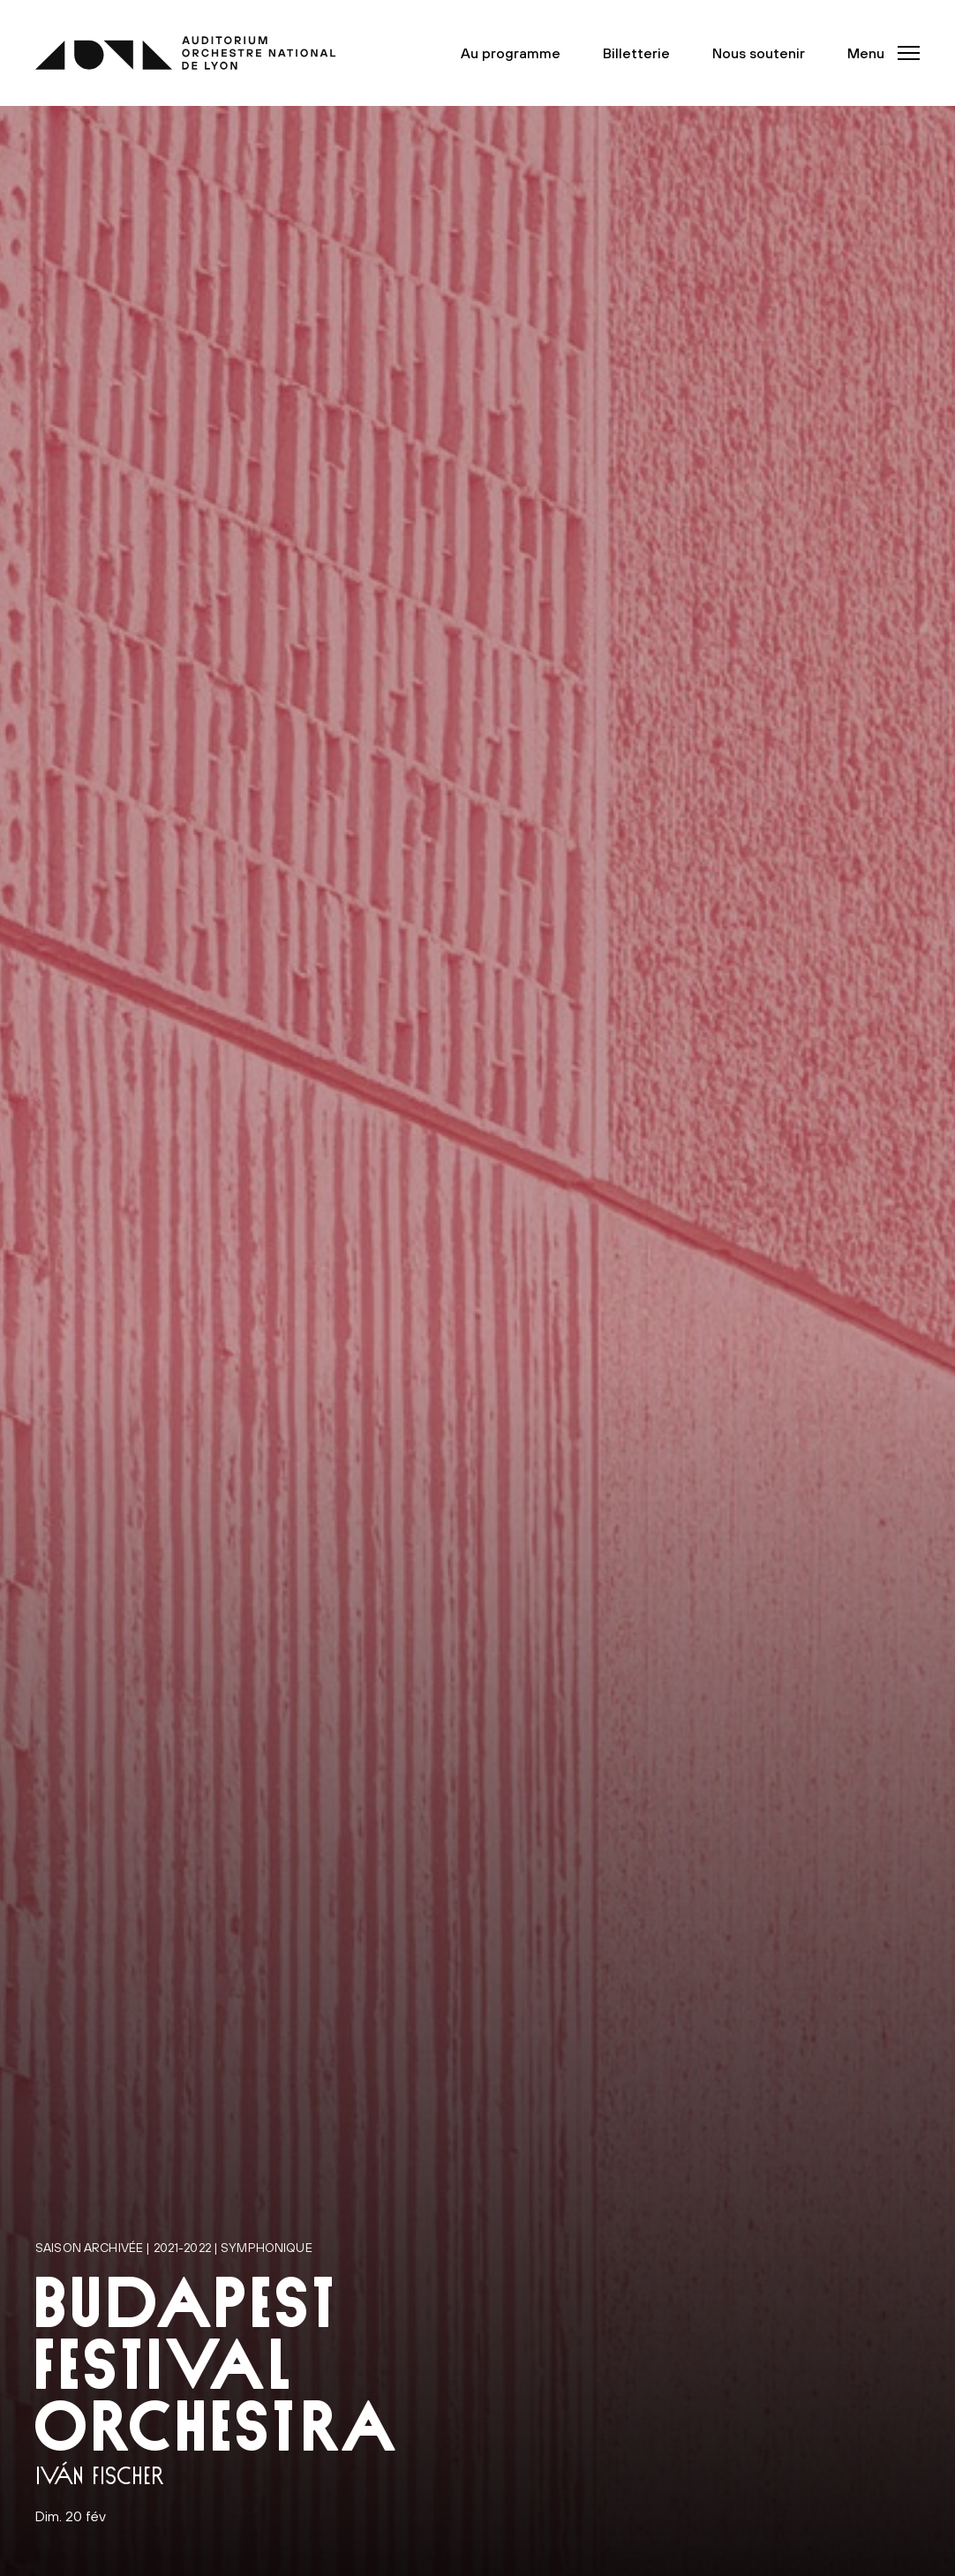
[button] (878, 53)
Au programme (510, 53)
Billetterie (636, 53)
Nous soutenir (758, 53)
